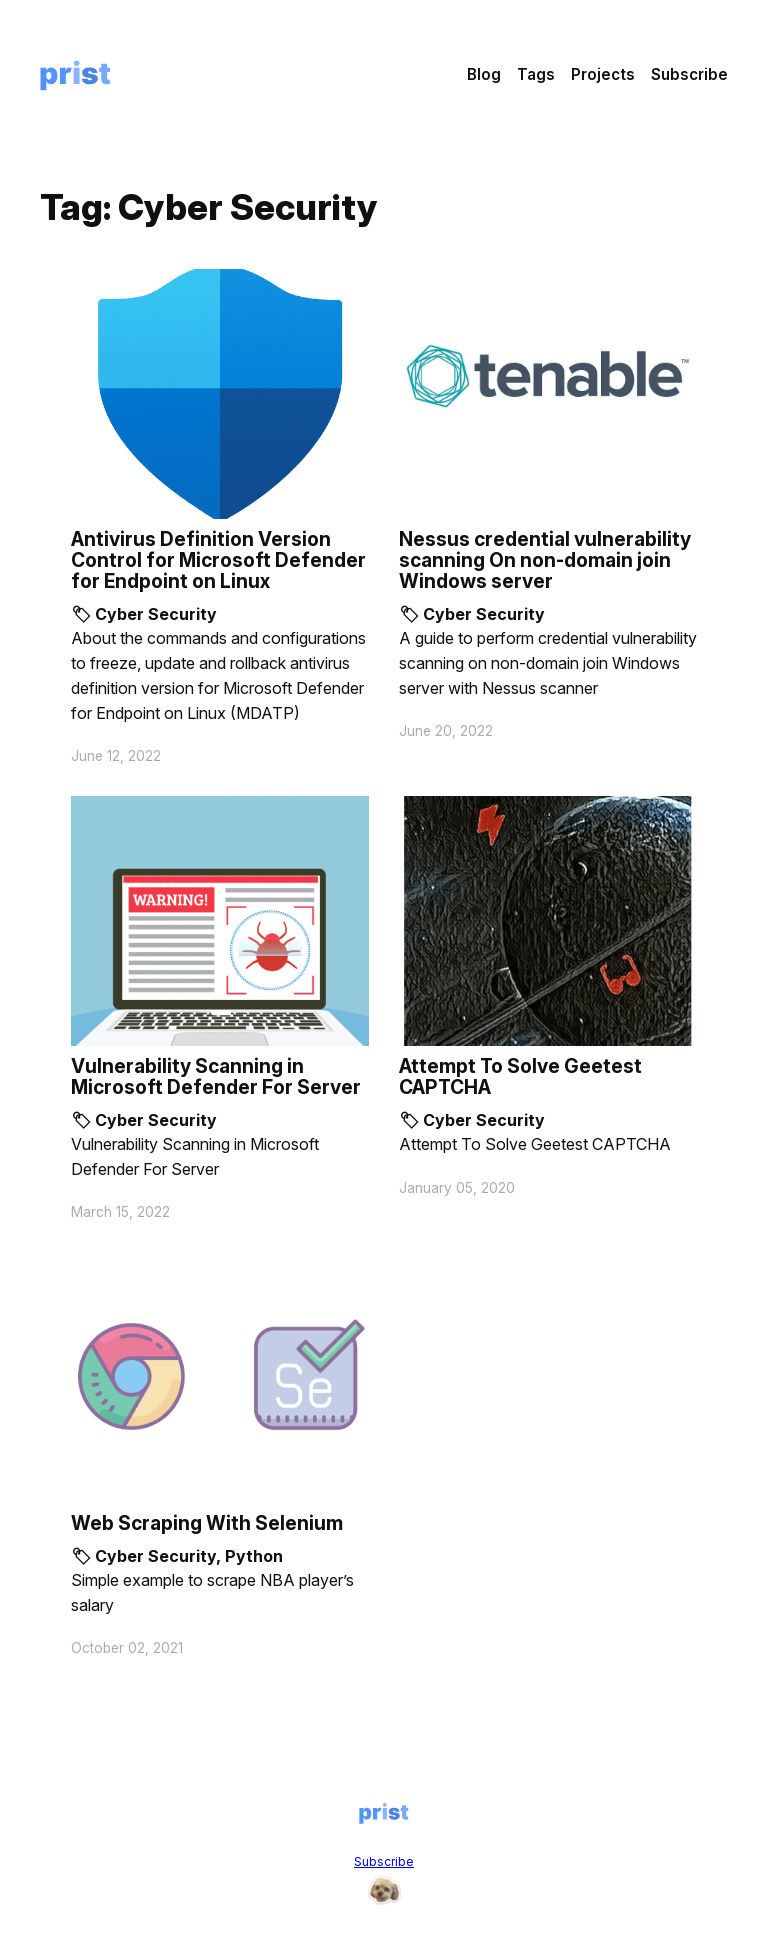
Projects (603, 74)
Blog (484, 74)
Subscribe (689, 74)
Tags (536, 74)
